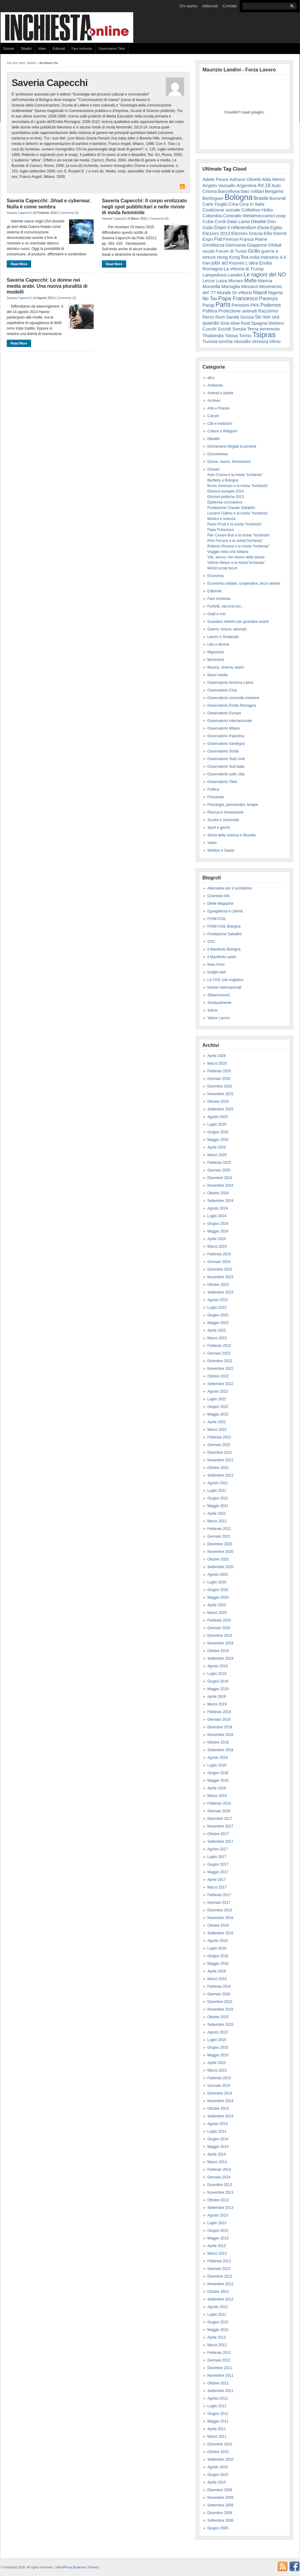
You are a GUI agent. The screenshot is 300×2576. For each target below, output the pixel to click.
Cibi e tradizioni (219, 423)
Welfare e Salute (220, 850)
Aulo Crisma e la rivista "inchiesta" (235, 475)
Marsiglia (230, 286)
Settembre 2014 (220, 2116)
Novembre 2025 (220, 1094)
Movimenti (215, 660)
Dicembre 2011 (219, 2368)
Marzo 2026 (217, 1063)
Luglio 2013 (216, 2223)
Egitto (276, 227)
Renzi (208, 316)
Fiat (218, 239)
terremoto (270, 328)
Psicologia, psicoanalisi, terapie (232, 805)
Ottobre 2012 (218, 2291)
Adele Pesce (215, 179)
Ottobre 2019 (218, 1651)
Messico (249, 286)
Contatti (230, 6)
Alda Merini (273, 179)
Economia (215, 576)
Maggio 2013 (217, 2238)
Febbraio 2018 (219, 1803)
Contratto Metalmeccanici (249, 215)
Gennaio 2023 (218, 1353)
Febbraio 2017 (219, 1895)
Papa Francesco (238, 298)
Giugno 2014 (217, 2139)
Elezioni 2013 (216, 233)
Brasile (261, 198)
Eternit (280, 233)
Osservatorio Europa (224, 713)
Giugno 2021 (217, 1498)
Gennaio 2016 (218, 1994)
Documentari (217, 454)
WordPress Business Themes (77, 2567)
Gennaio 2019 (218, 1719)
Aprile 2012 (216, 2337)
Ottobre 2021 (218, 1468)
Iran (206, 262)
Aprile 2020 (216, 1605)
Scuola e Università (223, 820)
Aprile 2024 (216, 1239)
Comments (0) (69, 213)
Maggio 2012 (217, 2330)
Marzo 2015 (217, 2070)
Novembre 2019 (220, 1643)
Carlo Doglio (215, 204)
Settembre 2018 (220, 1750)
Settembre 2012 (220, 2299)
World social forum (222, 568)
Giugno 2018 (217, 1773)
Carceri (213, 416)
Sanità (232, 316)
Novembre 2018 (220, 1735)
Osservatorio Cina (222, 690)
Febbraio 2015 (219, 2078)
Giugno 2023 (217, 1315)
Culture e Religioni (222, 431)
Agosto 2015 (217, 2032)
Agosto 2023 (217, 1300)
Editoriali (59, 48)
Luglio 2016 (216, 1948)
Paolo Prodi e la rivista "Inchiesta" (234, 524)
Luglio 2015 (216, 2040)
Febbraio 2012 (219, 2353)
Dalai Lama (238, 221)
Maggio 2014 (217, 2147)
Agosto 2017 (217, 1849)
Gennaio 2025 (218, 1170)
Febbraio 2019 (219, 1712)
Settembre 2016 (220, 1933)
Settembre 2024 (220, 1201)
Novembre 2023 (220, 1277)
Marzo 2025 (217, 1155)
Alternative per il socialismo (229, 888)
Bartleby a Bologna (222, 480)
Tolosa (231, 335)
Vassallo (242, 341)
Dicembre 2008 (219, 2513)
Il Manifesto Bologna (224, 949)
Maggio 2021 (217, 1506)
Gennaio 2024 (218, 1262)
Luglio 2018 (216, 1765)
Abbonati (210, 6)
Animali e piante (220, 393)
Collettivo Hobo (257, 209)
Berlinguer (212, 198)
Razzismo (268, 310)
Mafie (250, 280)
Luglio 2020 (216, 1582)
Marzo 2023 (217, 1338)
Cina (233, 204)
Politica (209, 310)
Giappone (257, 244)
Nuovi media (217, 675)
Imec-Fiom (216, 964)
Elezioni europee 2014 (225, 491)
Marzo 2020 (217, 1613)
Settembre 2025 (220, 1109)
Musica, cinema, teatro (225, 667)
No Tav (209, 298)
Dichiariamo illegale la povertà (231, 446)
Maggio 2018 (217, 1780)
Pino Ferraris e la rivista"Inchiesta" (235, 541)
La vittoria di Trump (243, 268)
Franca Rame (253, 239)
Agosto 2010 (217, 2467)
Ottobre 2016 (218, 1925)
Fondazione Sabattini (224, 934)
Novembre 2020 (220, 1552)
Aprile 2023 (216, 1330)
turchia (226, 341)
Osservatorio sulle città (225, 774)
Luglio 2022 (216, 1399)
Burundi (278, 198)
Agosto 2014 (217, 2124)
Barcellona (229, 191)
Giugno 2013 (217, 2230)
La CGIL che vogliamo (225, 980)
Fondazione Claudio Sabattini (231, 508)
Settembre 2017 (220, 1841)
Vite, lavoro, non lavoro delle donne (236, 557)
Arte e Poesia (218, 408)
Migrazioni (215, 652)
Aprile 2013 (216, 2246)
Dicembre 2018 (219, 1727)
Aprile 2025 (216, 1147)
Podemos (270, 305)
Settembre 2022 (220, 1384)
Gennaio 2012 (218, 2360)
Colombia (212, 215)
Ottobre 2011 (218, 2383)
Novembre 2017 (220, 1826)
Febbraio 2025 (219, 1162)
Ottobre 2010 (218, 2452)
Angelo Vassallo (218, 185)
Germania (235, 244)
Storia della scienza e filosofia (231, 835)
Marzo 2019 (217, 1704)
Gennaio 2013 (218, 2269)
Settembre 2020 (220, 1567)
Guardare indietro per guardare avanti (238, 621)
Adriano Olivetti (245, 179)
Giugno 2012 (217, 2322)
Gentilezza (213, 244)
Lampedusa (214, 274)
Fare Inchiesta (82, 48)
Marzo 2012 (217, 2345)
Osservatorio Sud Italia (225, 766)
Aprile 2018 (216, 1788)
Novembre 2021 (220, 1460)
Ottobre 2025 (218, 1101)
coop (281, 215)
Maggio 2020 (217, 1597)
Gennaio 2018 (218, 1811)
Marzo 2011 (217, 2436)
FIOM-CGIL (216, 919)
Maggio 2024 (217, 1231)
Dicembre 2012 (219, 2276)
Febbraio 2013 (219, 2261)
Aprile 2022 (216, 1422)
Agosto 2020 (217, 1574)
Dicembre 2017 (219, 1819)
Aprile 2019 (216, 1696)
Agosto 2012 (217, 2307)
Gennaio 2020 (218, 1628)
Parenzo (268, 298)
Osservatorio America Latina (230, 682)
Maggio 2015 (217, 2055)
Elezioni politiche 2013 (225, 497)
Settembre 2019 (220, 1658)
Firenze (230, 239)
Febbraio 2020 (219, 1620)
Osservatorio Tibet (111, 48)
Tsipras (264, 334)
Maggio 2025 (217, 1140)
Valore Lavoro (218, 1018)
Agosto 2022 (217, 1391)
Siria (225, 323)
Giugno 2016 (217, 1956)
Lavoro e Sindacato (223, 637)
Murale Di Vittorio (234, 292)
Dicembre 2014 (219, 2093)
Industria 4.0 (273, 257)
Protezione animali (237, 310)
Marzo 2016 (217, 1979)
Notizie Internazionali (224, 987)
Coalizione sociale (221, 209)
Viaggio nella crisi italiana (227, 552)
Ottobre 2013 (218, 2200)
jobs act (220, 262)
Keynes (236, 262)
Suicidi (224, 328)
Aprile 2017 (216, 1880)
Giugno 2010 (217, 2475)
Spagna (259, 323)
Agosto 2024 (217, 1208)
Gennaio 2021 (218, 1536)
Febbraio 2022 (219, 1437)
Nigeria (275, 292)
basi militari (252, 191)
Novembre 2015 (220, 2009)
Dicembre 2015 (219, 2002)
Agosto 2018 (217, 1757)
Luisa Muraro (229, 280)
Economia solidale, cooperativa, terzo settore (243, 583)
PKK (254, 305)
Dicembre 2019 (219, 1635)
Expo (207, 239)
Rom (220, 316)
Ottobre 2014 (218, 2108)
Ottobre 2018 (218, 1742)
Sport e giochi (218, 827)
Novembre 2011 (220, 2375)
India (254, 257)
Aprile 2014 (216, 2154)
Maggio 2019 (217, 1689)
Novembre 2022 (220, 1368)
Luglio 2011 (216, 2406)
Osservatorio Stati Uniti (226, 759)
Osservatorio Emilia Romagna (231, 705)
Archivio (213, 401)
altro (210, 378)
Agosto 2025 (217, 1117)
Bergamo (274, 191)
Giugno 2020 (217, 1590)
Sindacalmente (219, 1003)
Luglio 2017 (216, 1857)
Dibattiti (26, 48)
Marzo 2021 (217, 1521)
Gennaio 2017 (218, 1902)
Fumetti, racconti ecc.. (225, 606)
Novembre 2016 (220, 1918)
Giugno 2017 (217, 1864)
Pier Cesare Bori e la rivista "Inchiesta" (238, 535)
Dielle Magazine (220, 903)
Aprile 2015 (216, 2063)
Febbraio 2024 (219, 1254)
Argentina (246, 185)
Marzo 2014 (217, 2162)
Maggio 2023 (217, 1323)
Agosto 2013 (217, 2215)
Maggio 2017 (217, 1872)
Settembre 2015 (220, 2024)
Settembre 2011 (220, 2391)
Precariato (215, 797)
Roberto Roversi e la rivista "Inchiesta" (238, 546)
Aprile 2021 (216, 1513)
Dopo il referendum (235, 227)
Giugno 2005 (217, 2528)
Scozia (247, 316)
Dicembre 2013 (219, 2185)
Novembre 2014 (220, 2101)
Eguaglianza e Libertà (225, 911)
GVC (211, 942)
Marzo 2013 (217, 2253)
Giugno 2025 (217, 1132)
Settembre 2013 (220, 2208)
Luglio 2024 (216, 1216)
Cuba (207, 221)
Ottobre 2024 (218, 1193)
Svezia (239, 328)
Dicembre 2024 (219, 1178)
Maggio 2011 (217, 2421)
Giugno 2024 (217, 1223)
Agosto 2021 (217, 1483)
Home (31, 63)
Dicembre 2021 (219, 1452)
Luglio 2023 (216, 1307)
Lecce (208, 280)
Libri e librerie (218, 644)
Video (42, 48)
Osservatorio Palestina (225, 736)
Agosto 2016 (217, 1941)
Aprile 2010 (216, 2482)
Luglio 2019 (216, 1674)
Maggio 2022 (217, 1414)
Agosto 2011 (217, 2398)
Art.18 (263, 185)
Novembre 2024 (220, 1185)
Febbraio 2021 (219, 1529)
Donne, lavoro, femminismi (229, 462)
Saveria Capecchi (18, 213)
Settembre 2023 (220, 1292)
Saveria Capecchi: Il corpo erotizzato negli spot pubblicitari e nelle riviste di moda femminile (144, 206)
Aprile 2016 (216, 1971)
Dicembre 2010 (219, 2444)
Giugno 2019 (217, 1681)
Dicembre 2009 (219, 2490)
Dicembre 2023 (219, 1269)
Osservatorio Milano (223, 728)
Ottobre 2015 (218, 2017)
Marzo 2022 (217, 1429)
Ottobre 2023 (218, 1285)
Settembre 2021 (220, 1475)
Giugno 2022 (217, 1407)
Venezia (260, 341)
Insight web (216, 972)
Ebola (263, 227)
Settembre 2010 (220, 2459)
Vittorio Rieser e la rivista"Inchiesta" (236, 563)
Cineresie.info (218, 896)
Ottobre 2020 (218, 1559)
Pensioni (240, 305)
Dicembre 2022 (219, 1361)
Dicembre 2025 (219, 1086)
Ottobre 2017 (218, 1834)
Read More (19, 264)
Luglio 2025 (216, 1124)
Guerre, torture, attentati (226, 629)
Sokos (212, 1010)
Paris (222, 304)
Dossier (8, 48)
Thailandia (213, 335)
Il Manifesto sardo (221, 957)
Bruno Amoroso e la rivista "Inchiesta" (237, 486)
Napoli (260, 292)
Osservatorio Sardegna (226, 743)
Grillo (254, 251)
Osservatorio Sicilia (223, 751)
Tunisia (209, 341)
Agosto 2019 (217, 1666)
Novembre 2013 (220, 2192)
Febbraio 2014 (219, 2169)
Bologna (239, 197)
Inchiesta (10, 2567)
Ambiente (215, 385)
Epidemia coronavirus (224, 502)
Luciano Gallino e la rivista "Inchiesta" (237, 513)
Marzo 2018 (217, 1796)
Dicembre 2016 (219, 1910)
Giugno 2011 (217, 2414)
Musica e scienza (221, 519)
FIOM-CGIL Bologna (224, 926)
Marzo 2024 (217, 1246)
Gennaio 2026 (218, 1079)
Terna (253, 328)
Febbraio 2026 (219, 1071)
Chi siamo (188, 6)
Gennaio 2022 (218, 1445)
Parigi (208, 305)
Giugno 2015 (217, 2047)
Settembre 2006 (220, 2520)
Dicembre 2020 (219, 1544)
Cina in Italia (252, 204)
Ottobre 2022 (218, 1376)
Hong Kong (228, 257)
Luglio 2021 (216, 1490)
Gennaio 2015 (218, 2086)
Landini (235, 274)
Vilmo (274, 341)
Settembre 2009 (220, 2505)
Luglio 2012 (216, 2314)
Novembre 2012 (220, 2284)
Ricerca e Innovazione (225, 812)
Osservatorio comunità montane (233, 698)
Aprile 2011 (216, 2429)
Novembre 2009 (220, 2497)
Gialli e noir (216, 614)
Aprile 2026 (216, 1056)
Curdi (219, 221)
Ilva (244, 257)
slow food (240, 323)
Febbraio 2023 (219, 1346)
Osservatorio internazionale (229, 721)
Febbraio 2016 (219, 1986)
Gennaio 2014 (218, 2177)
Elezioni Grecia (247, 233)
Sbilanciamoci (218, 995)
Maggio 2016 (217, 1963)
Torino (245, 335)
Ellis (268, 233)
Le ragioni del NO (265, 275)
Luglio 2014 (216, 2131)
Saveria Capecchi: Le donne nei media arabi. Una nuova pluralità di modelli (47, 285)
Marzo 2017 (217, 1887)
